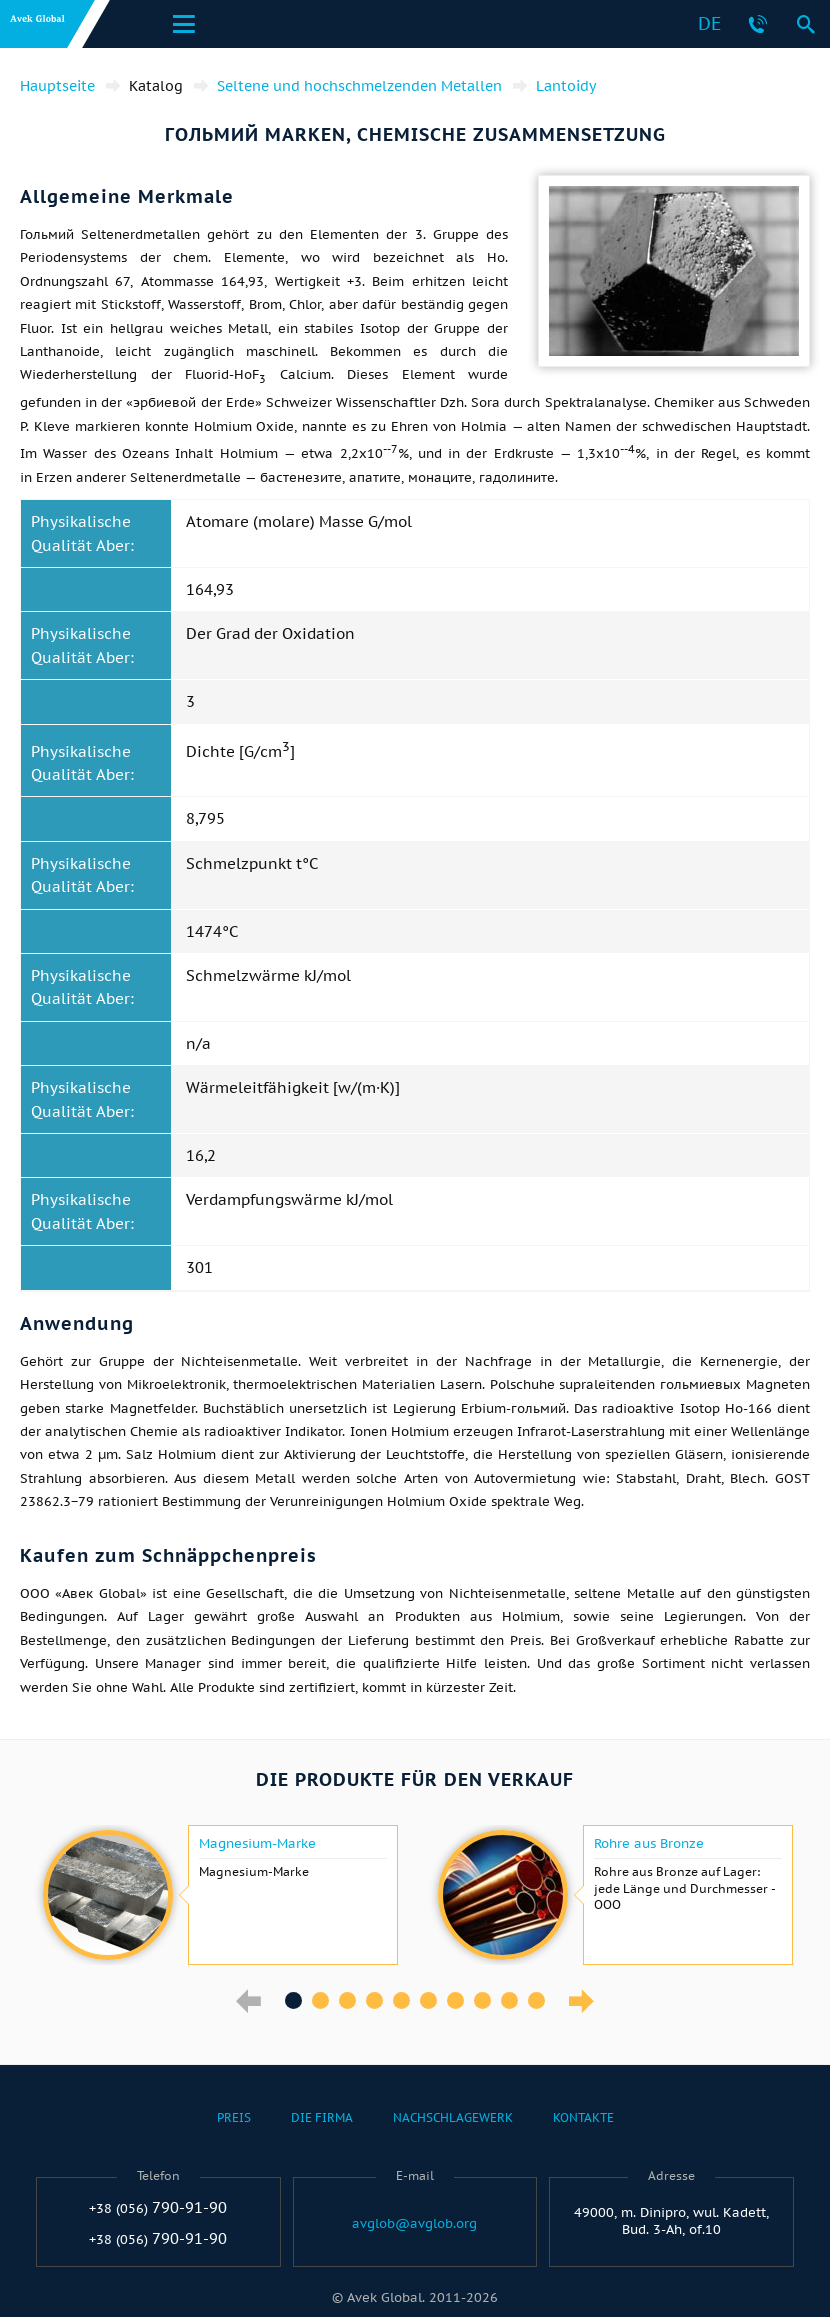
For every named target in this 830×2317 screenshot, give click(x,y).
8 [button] (482, 2000)
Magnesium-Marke (257, 1844)
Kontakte (583, 2117)
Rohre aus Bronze (649, 1844)
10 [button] (536, 2000)
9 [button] (509, 2000)
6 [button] (428, 2000)
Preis (234, 2117)
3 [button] (347, 2000)
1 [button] (293, 2000)
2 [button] (320, 2000)
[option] (217, 1895)
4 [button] (374, 2000)
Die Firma (322, 2117)
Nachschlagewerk (453, 2117)
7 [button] (455, 2000)
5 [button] (401, 2000)
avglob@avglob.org (414, 2224)
